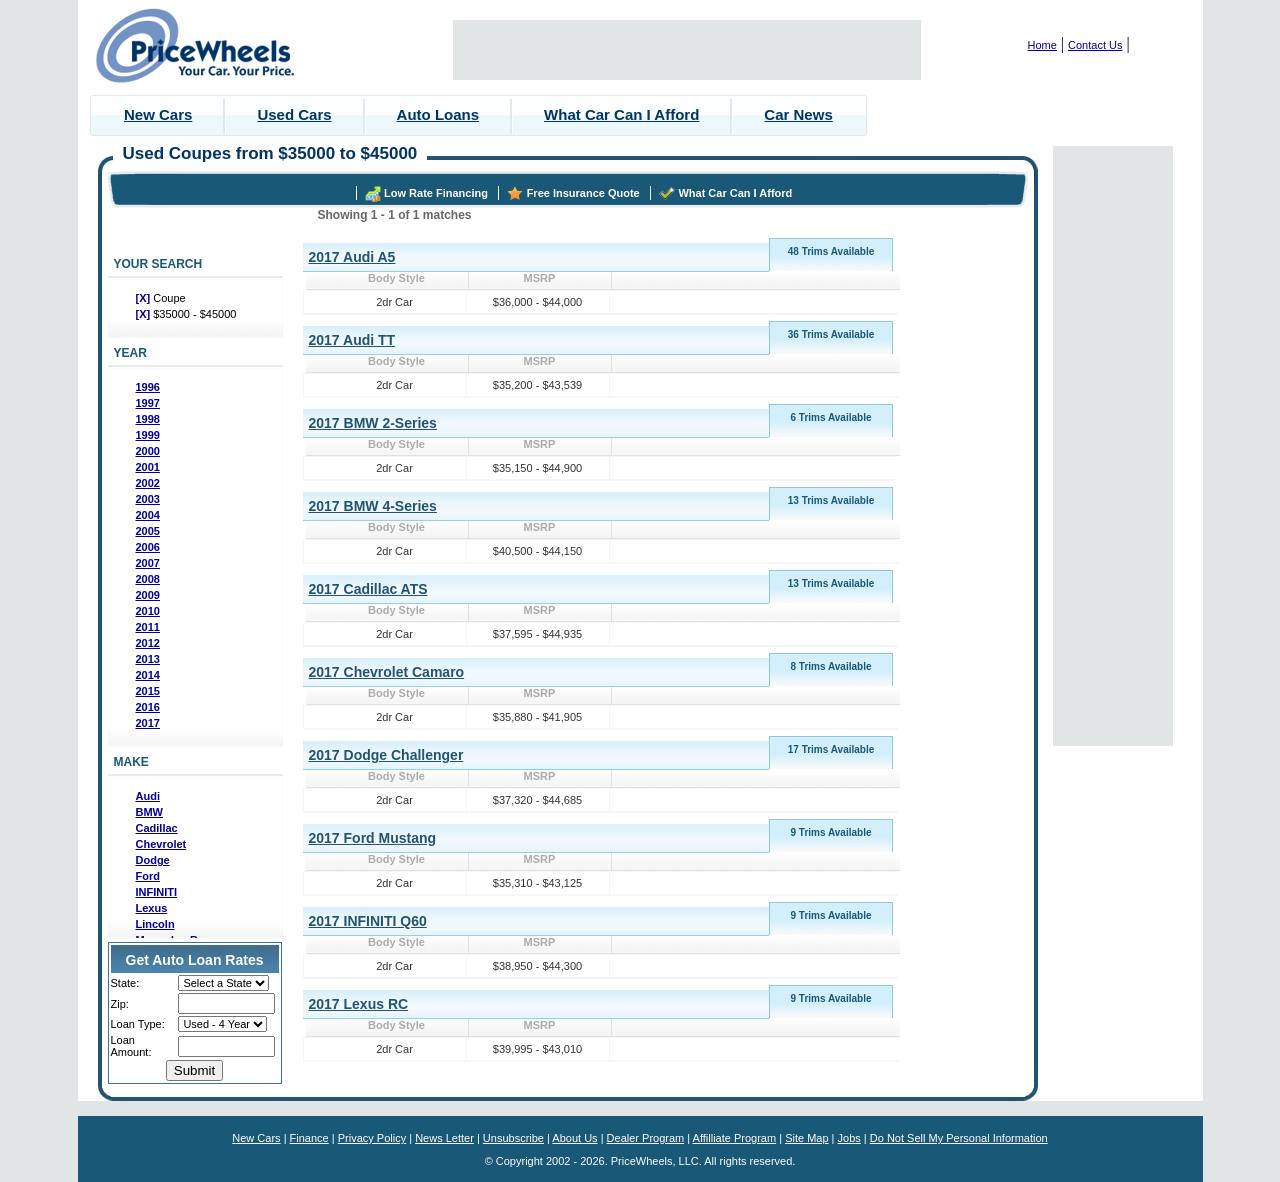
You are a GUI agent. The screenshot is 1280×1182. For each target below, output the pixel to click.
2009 (148, 595)
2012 (148, 643)
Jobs (849, 1138)
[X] (145, 298)
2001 (148, 467)
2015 (148, 691)
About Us (574, 1138)
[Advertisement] (687, 50)
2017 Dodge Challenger (386, 755)
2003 (148, 499)
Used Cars (294, 114)
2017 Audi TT (352, 340)
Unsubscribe (513, 1138)
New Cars (158, 114)
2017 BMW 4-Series (373, 506)
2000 (148, 451)
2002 (148, 483)
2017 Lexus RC (359, 1004)
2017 (148, 723)
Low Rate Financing (436, 193)
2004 (148, 515)
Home (1042, 45)
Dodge (153, 860)
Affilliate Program (735, 1138)
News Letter (444, 1138)
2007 (148, 563)
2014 (148, 675)
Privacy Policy (372, 1138)
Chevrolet (161, 844)
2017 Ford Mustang (373, 838)
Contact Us (1095, 45)
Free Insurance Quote (583, 193)
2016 (148, 707)
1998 (148, 419)
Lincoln (155, 924)
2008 (148, 579)
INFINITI (157, 892)
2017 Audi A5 (352, 257)
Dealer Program (646, 1138)
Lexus (152, 908)
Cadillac (157, 828)
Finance (309, 1138)
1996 (148, 387)
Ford (148, 876)
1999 (148, 435)
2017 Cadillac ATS (368, 589)
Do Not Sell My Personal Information (959, 1138)
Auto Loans (438, 114)
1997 (148, 403)
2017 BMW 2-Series (373, 423)
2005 (148, 531)
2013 (148, 659)
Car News (798, 114)
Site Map (806, 1138)
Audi (148, 796)
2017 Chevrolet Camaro (387, 672)
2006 (148, 547)
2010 (148, 611)
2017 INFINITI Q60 (368, 921)
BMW (150, 812)
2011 (148, 627)
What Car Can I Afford (621, 114)
